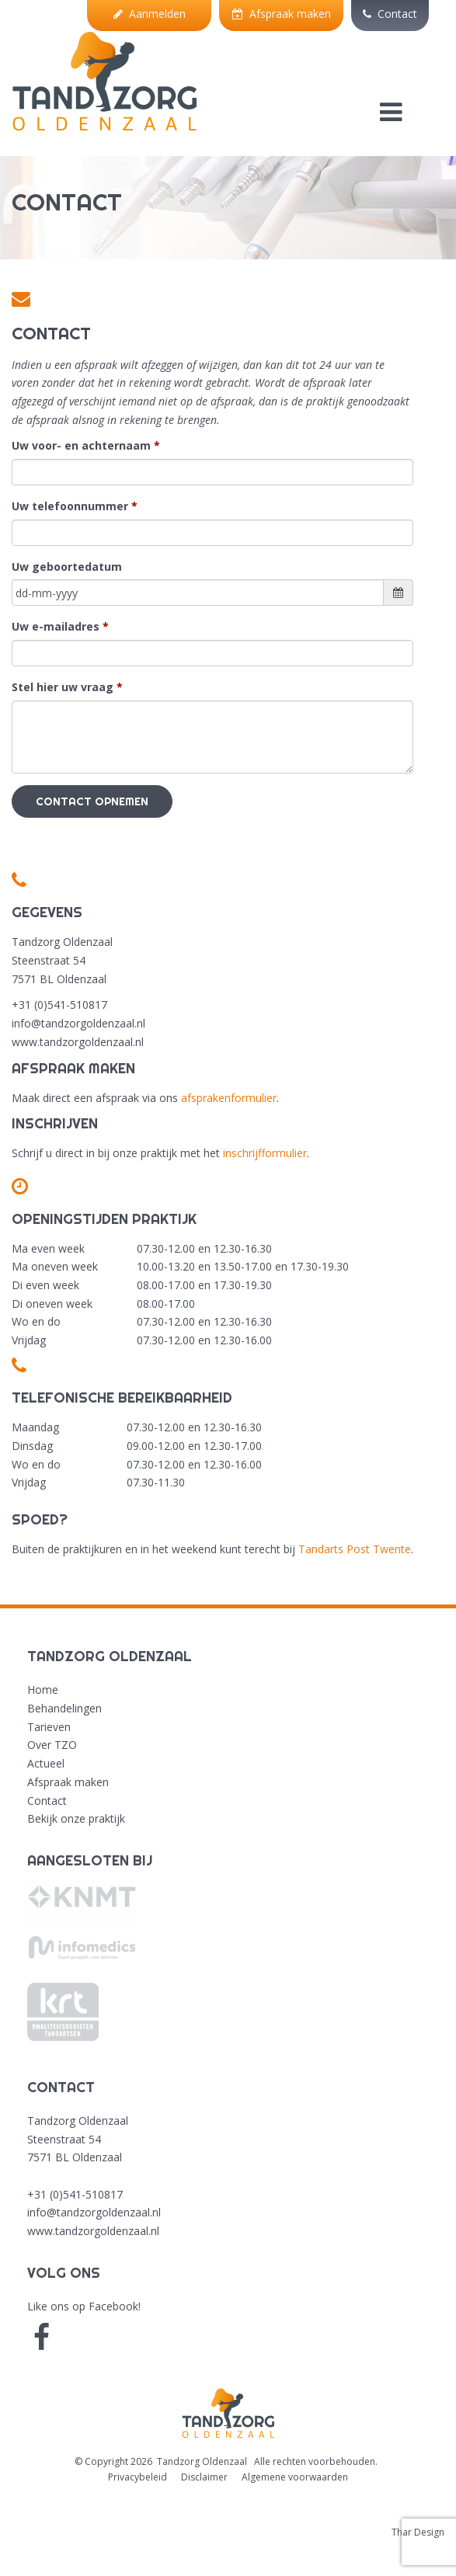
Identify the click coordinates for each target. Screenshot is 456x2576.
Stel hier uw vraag (62, 687)
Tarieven (49, 1726)
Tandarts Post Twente (354, 1549)
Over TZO (52, 1744)
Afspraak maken (281, 13)
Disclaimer (204, 2477)
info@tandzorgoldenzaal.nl (94, 2212)
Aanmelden (149, 13)
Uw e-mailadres (55, 626)
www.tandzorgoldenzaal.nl (93, 2230)
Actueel (45, 1763)
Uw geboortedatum (67, 566)
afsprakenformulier (229, 1097)
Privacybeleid (137, 2477)
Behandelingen (64, 1708)
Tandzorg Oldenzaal (202, 2461)
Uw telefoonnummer (70, 506)
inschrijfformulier (265, 1152)
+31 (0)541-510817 (75, 2194)
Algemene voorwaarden (295, 2477)
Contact (390, 13)
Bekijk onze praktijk (76, 1818)
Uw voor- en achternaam (81, 445)
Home (42, 1689)
